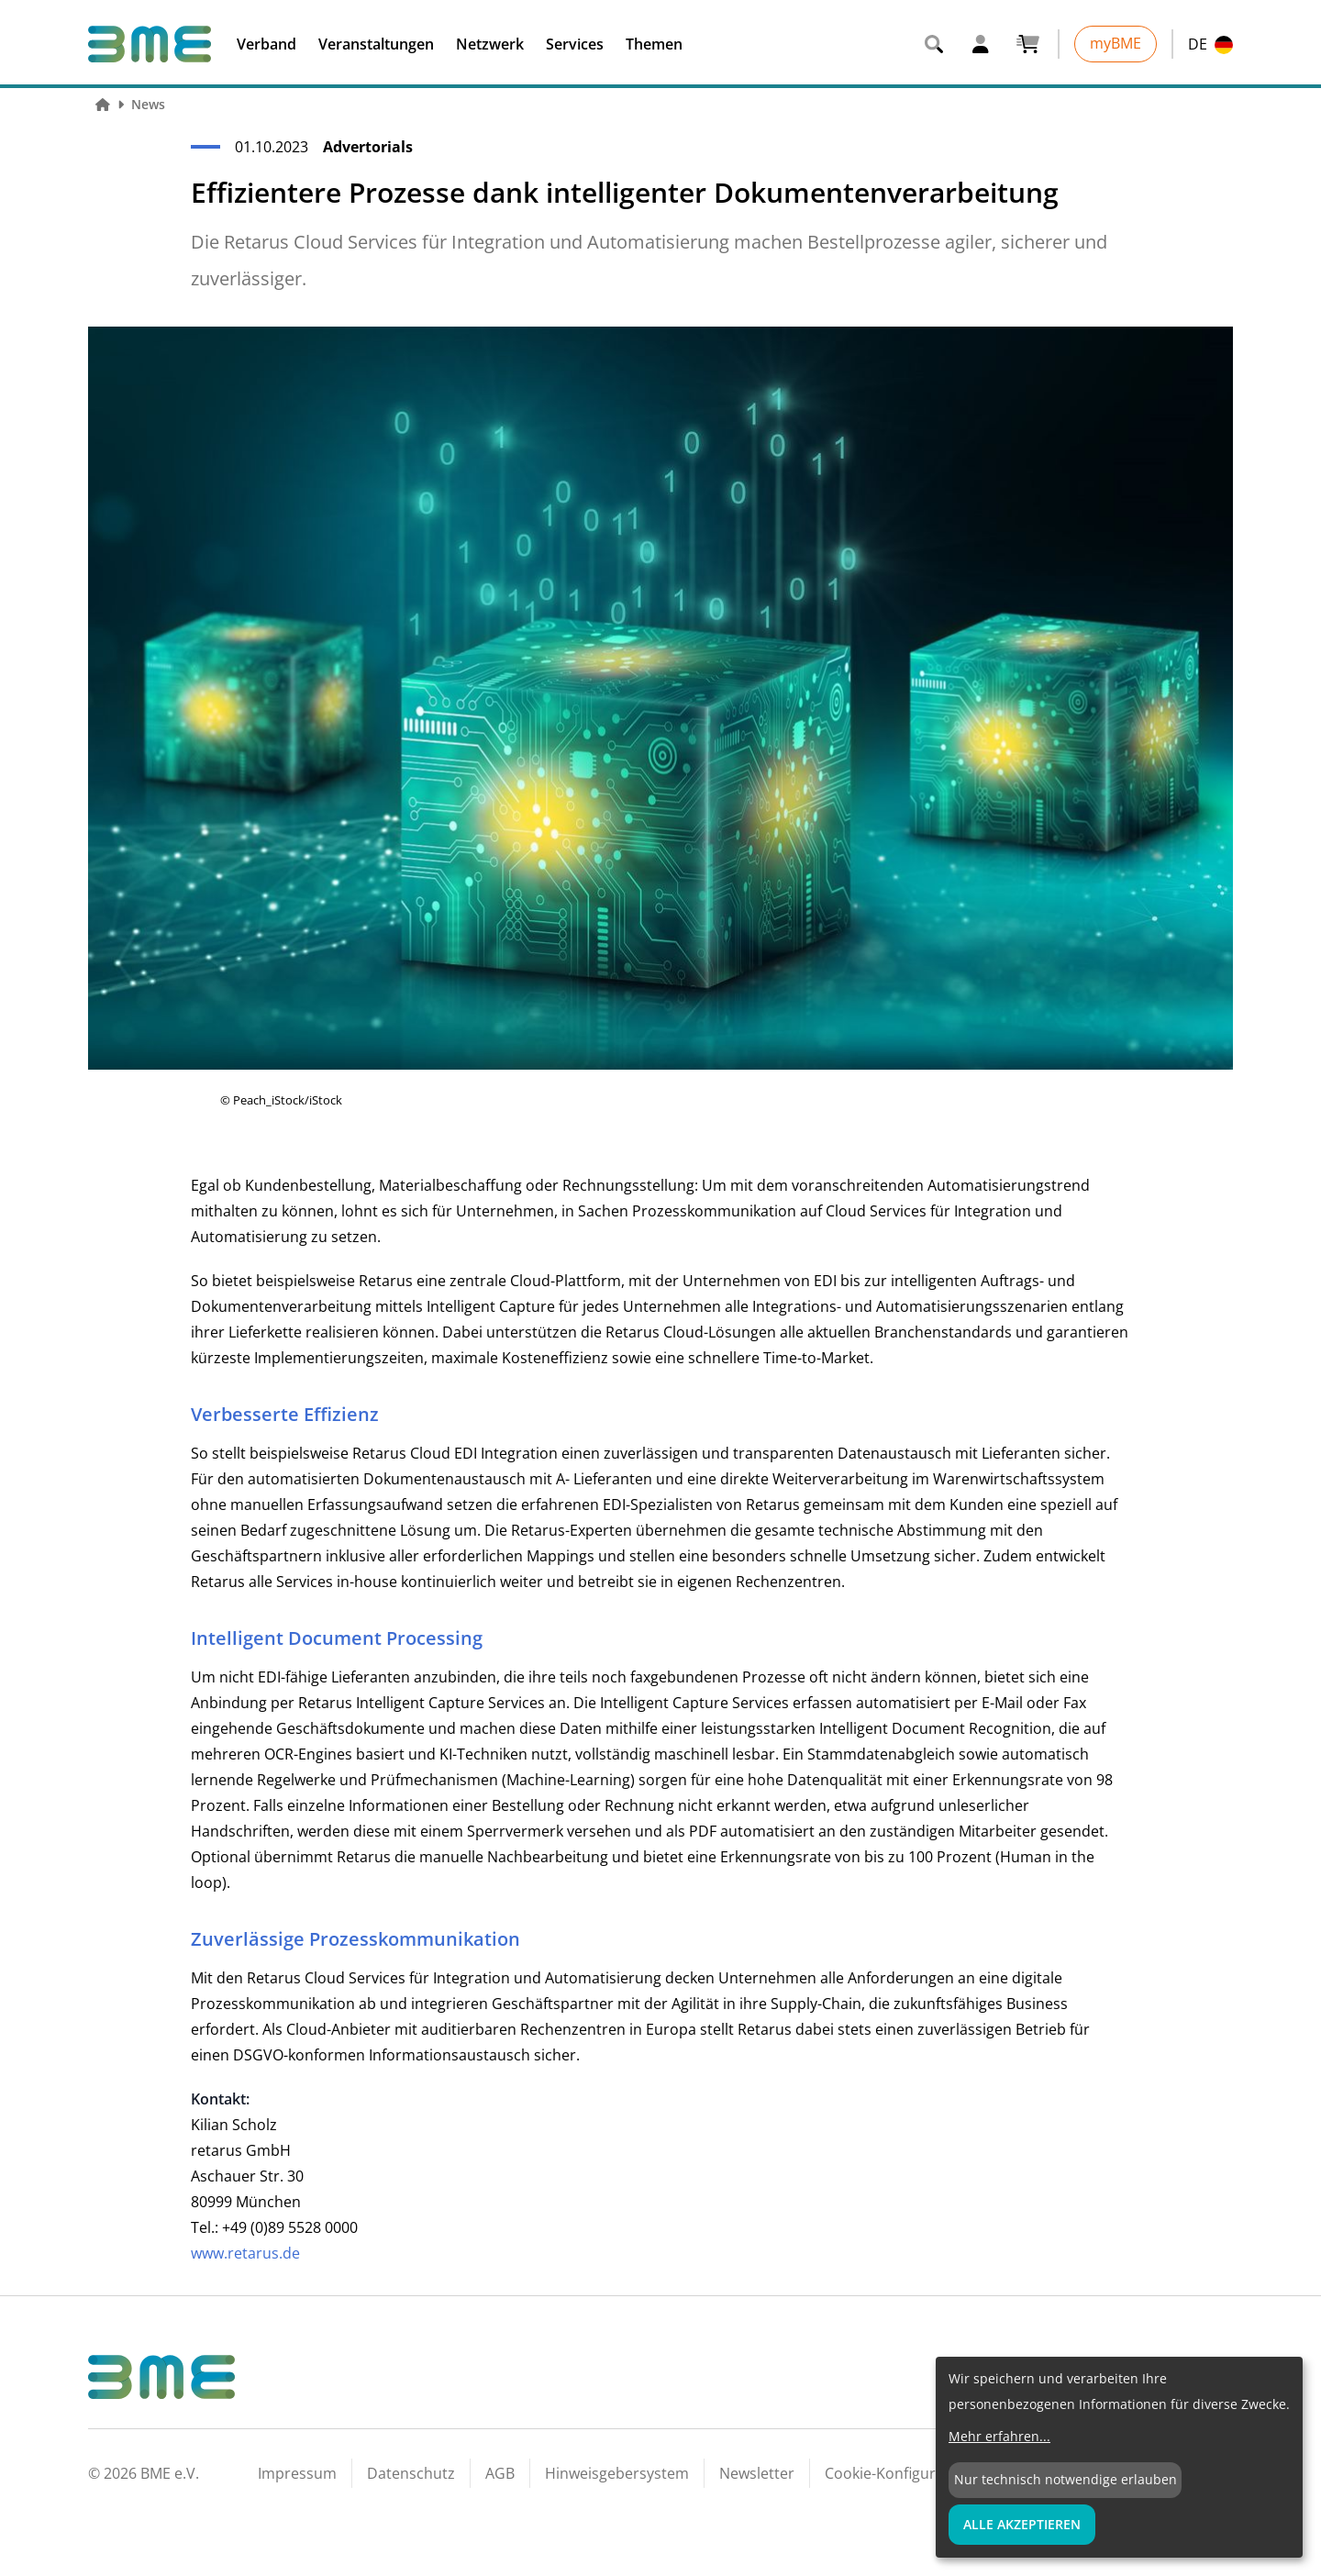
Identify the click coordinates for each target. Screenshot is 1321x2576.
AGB (500, 2473)
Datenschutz (411, 2473)
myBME (1115, 43)
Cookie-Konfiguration (898, 2473)
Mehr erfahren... (999, 2436)
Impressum (297, 2473)
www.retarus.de (245, 2253)
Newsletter (756, 2473)
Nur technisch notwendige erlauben (1065, 2479)
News (148, 104)
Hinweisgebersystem (617, 2473)
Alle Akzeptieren (1022, 2524)
